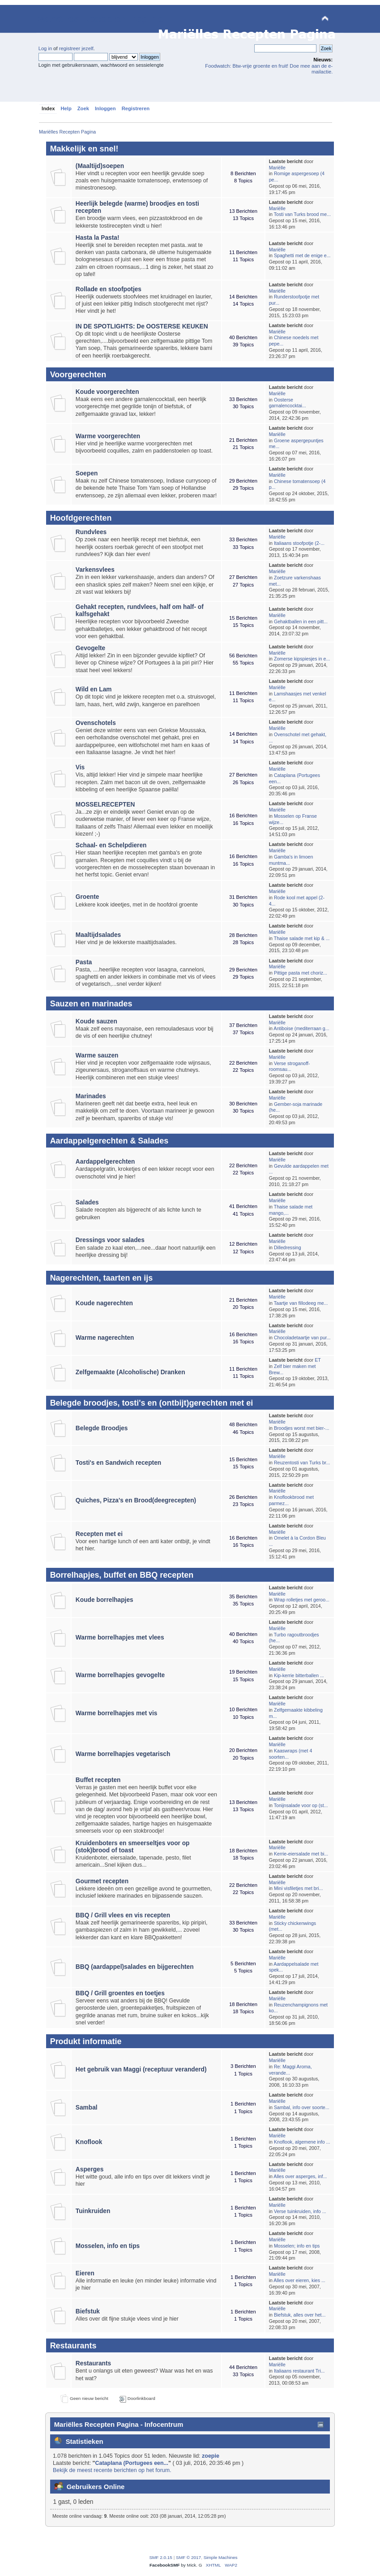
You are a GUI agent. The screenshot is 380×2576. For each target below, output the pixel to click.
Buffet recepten (98, 1780)
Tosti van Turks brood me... (302, 214)
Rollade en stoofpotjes (108, 289)
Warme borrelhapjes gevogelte (120, 1675)
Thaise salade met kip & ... (302, 938)
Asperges (90, 2169)
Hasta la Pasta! (98, 237)
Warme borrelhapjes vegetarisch (123, 1754)
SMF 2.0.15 (160, 2557)
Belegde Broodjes (102, 1428)
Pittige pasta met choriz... (300, 972)
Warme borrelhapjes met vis (116, 1713)
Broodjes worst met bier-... (301, 1428)
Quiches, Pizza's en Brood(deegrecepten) (136, 1500)
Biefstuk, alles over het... (299, 2314)
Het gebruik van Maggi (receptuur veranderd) (141, 2069)
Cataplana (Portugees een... (132, 2463)
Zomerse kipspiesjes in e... (302, 658)
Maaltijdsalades (98, 935)
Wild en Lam (94, 689)
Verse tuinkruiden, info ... (300, 2211)
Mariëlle (277, 167)
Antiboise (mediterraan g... (301, 1028)
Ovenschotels (96, 723)
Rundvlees (91, 532)
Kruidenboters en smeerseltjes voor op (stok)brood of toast (133, 1847)
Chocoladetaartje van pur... (302, 1337)
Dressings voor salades (110, 1240)
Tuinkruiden (93, 2211)
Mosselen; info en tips (297, 2245)
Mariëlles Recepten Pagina (99, 19)
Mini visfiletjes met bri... (298, 1888)
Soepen (87, 473)
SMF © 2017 (188, 2557)
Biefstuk (88, 2311)
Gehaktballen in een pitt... (301, 621)
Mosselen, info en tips (108, 2246)
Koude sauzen (96, 1021)
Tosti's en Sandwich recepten (118, 1462)
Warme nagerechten (105, 1337)
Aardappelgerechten (105, 1161)
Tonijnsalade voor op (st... (301, 1805)
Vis (80, 767)
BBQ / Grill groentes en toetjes (120, 1993)
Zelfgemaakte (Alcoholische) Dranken (130, 1372)
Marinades (91, 1096)
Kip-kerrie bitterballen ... (299, 1675)
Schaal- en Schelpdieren (111, 845)
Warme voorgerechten (108, 436)
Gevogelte (90, 648)
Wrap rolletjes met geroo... (301, 1599)
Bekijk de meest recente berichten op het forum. (112, 2470)
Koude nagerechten (104, 1303)
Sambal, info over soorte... (301, 2107)
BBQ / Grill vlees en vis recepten (123, 1915)
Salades (87, 1202)
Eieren (85, 2273)
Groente (87, 896)
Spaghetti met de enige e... (302, 255)
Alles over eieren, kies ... (299, 2280)
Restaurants (93, 2363)
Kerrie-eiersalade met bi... (301, 1853)
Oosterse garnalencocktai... (287, 403)
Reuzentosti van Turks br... (302, 1462)
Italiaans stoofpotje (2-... (299, 543)
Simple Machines (221, 2557)
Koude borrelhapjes (104, 1600)
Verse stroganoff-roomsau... (289, 1066)
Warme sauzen (97, 1055)
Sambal (87, 2107)
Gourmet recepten (102, 1881)
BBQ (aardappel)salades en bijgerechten (135, 1966)
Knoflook (89, 2142)
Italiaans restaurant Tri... (299, 2370)
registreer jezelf (76, 48)
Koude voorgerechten (107, 391)
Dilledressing (287, 1247)
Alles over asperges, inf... (300, 2176)
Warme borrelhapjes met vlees (120, 1637)
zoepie (210, 2456)
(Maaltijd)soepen (100, 166)
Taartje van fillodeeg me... (301, 1303)
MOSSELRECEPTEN (105, 804)
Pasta (84, 962)
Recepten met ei (99, 1534)
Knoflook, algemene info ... (302, 2142)
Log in (45, 48)
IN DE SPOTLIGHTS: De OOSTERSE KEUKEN (142, 326)
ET (318, 1360)
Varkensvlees (95, 569)
